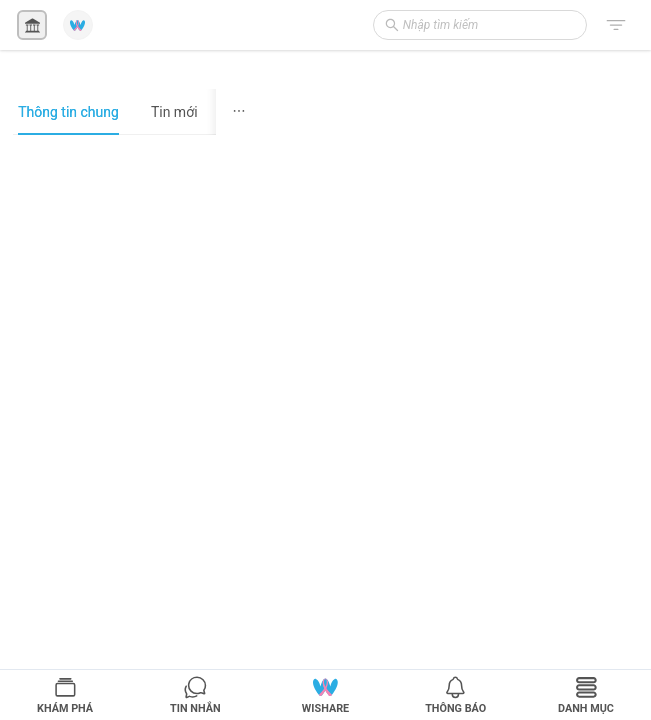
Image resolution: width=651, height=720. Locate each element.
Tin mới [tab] (174, 112)
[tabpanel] (137, 427)
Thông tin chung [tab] (68, 112)
